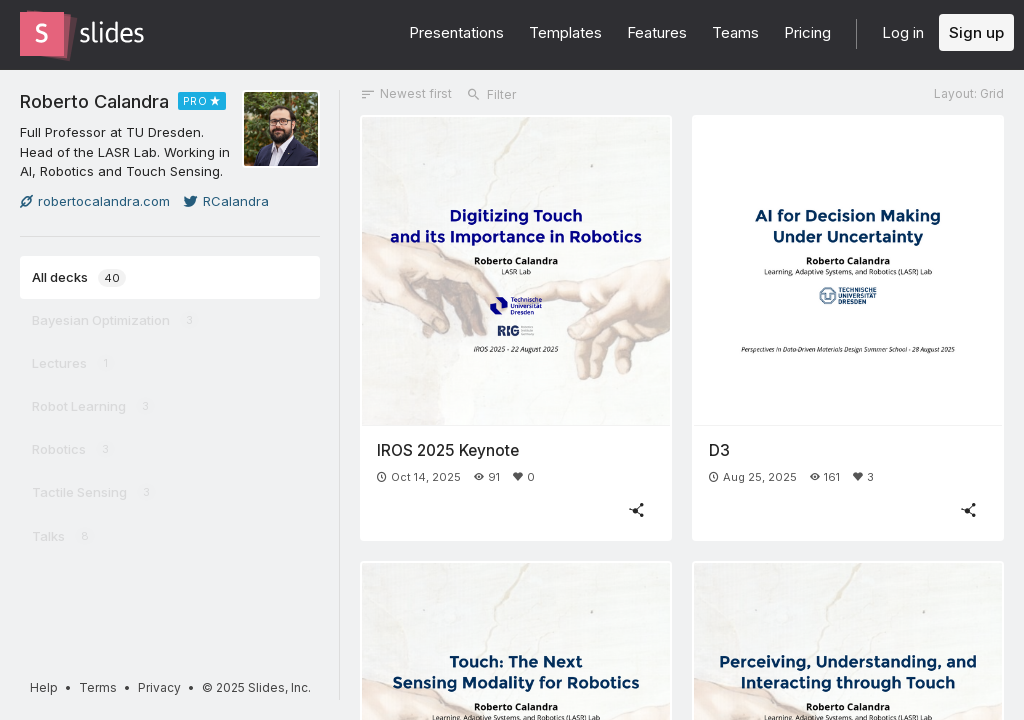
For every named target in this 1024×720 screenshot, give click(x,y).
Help (44, 687)
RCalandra (226, 201)
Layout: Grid (969, 93)
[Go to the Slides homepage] (42, 34)
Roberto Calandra (94, 101)
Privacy (159, 687)
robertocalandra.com (95, 201)
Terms (98, 687)
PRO (195, 101)
